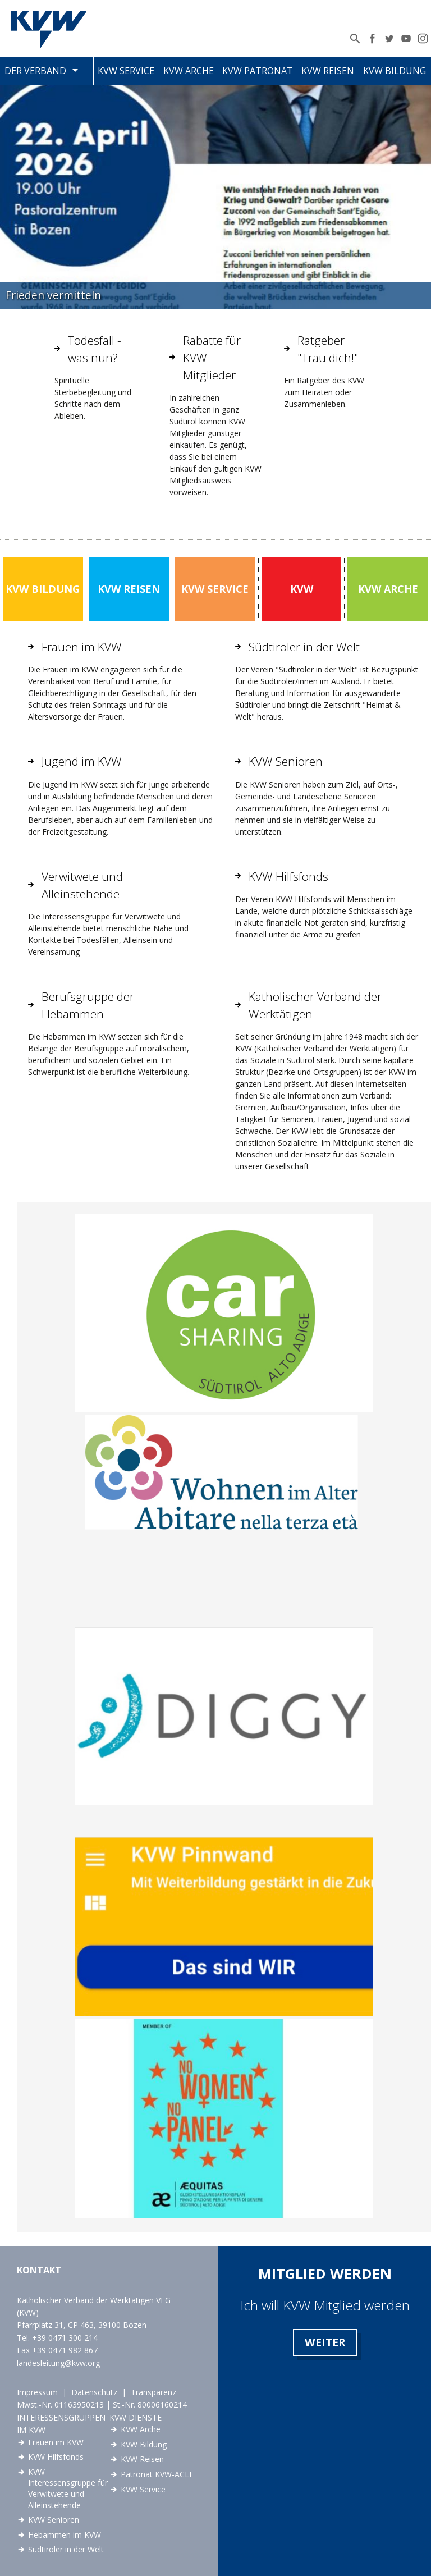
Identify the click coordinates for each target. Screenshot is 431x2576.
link (223, 1313)
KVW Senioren (53, 2519)
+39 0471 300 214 (65, 2337)
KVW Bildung (394, 71)
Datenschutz (94, 2392)
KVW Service (126, 71)
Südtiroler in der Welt (66, 2549)
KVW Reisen (327, 71)
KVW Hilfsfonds (56, 2456)
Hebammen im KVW (64, 2534)
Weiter (325, 2342)
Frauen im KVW (56, 2442)
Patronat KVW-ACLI (156, 2474)
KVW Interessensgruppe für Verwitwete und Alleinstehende (68, 2488)
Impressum (37, 2392)
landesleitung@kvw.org (58, 2363)
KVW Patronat (257, 71)
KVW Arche (188, 71)
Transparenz (153, 2392)
